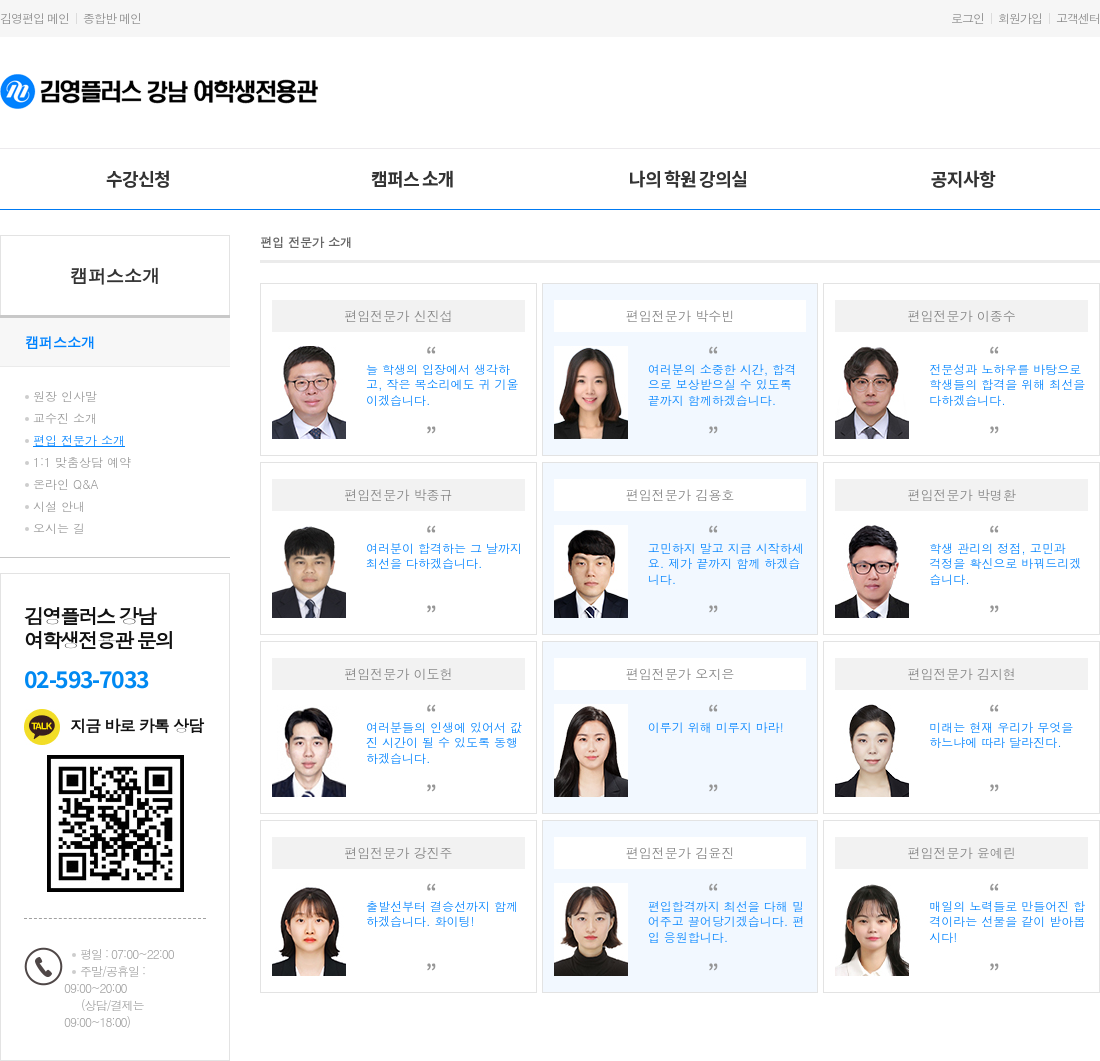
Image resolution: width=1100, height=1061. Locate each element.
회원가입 (1020, 17)
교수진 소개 (65, 417)
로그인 (967, 17)
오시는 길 (59, 527)
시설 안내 (59, 505)
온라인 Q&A (66, 483)
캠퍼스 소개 (412, 178)
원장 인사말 (65, 395)
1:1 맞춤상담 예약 (82, 461)
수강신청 (138, 178)
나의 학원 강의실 (688, 178)
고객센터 (1078, 17)
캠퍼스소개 (115, 275)
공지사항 (963, 178)
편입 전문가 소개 (79, 439)
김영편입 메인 (34, 17)
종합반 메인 (112, 17)
